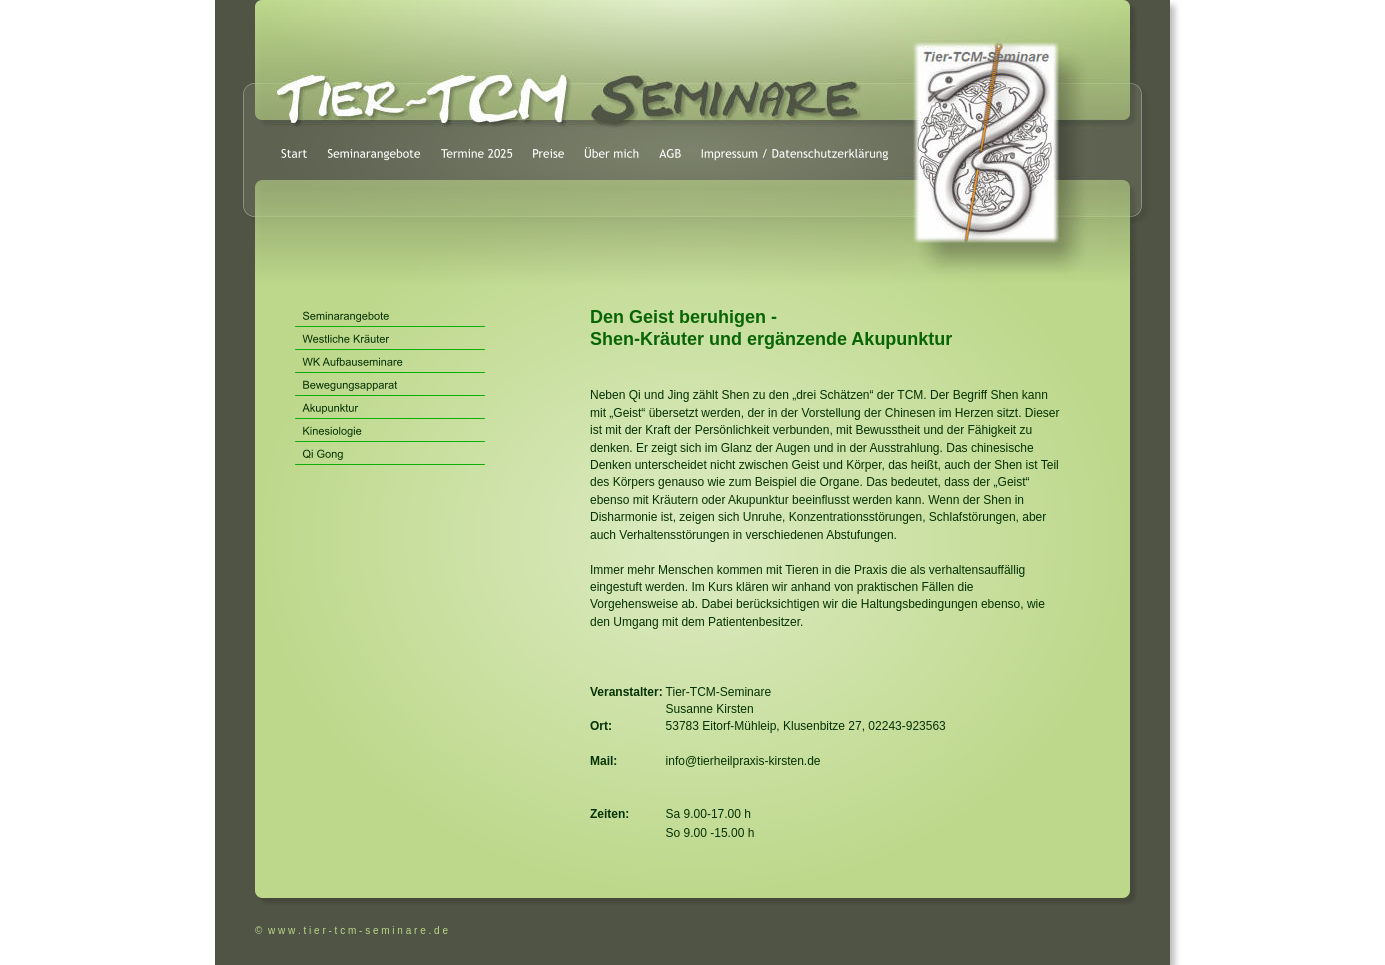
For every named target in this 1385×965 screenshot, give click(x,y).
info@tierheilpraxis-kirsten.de (743, 761)
